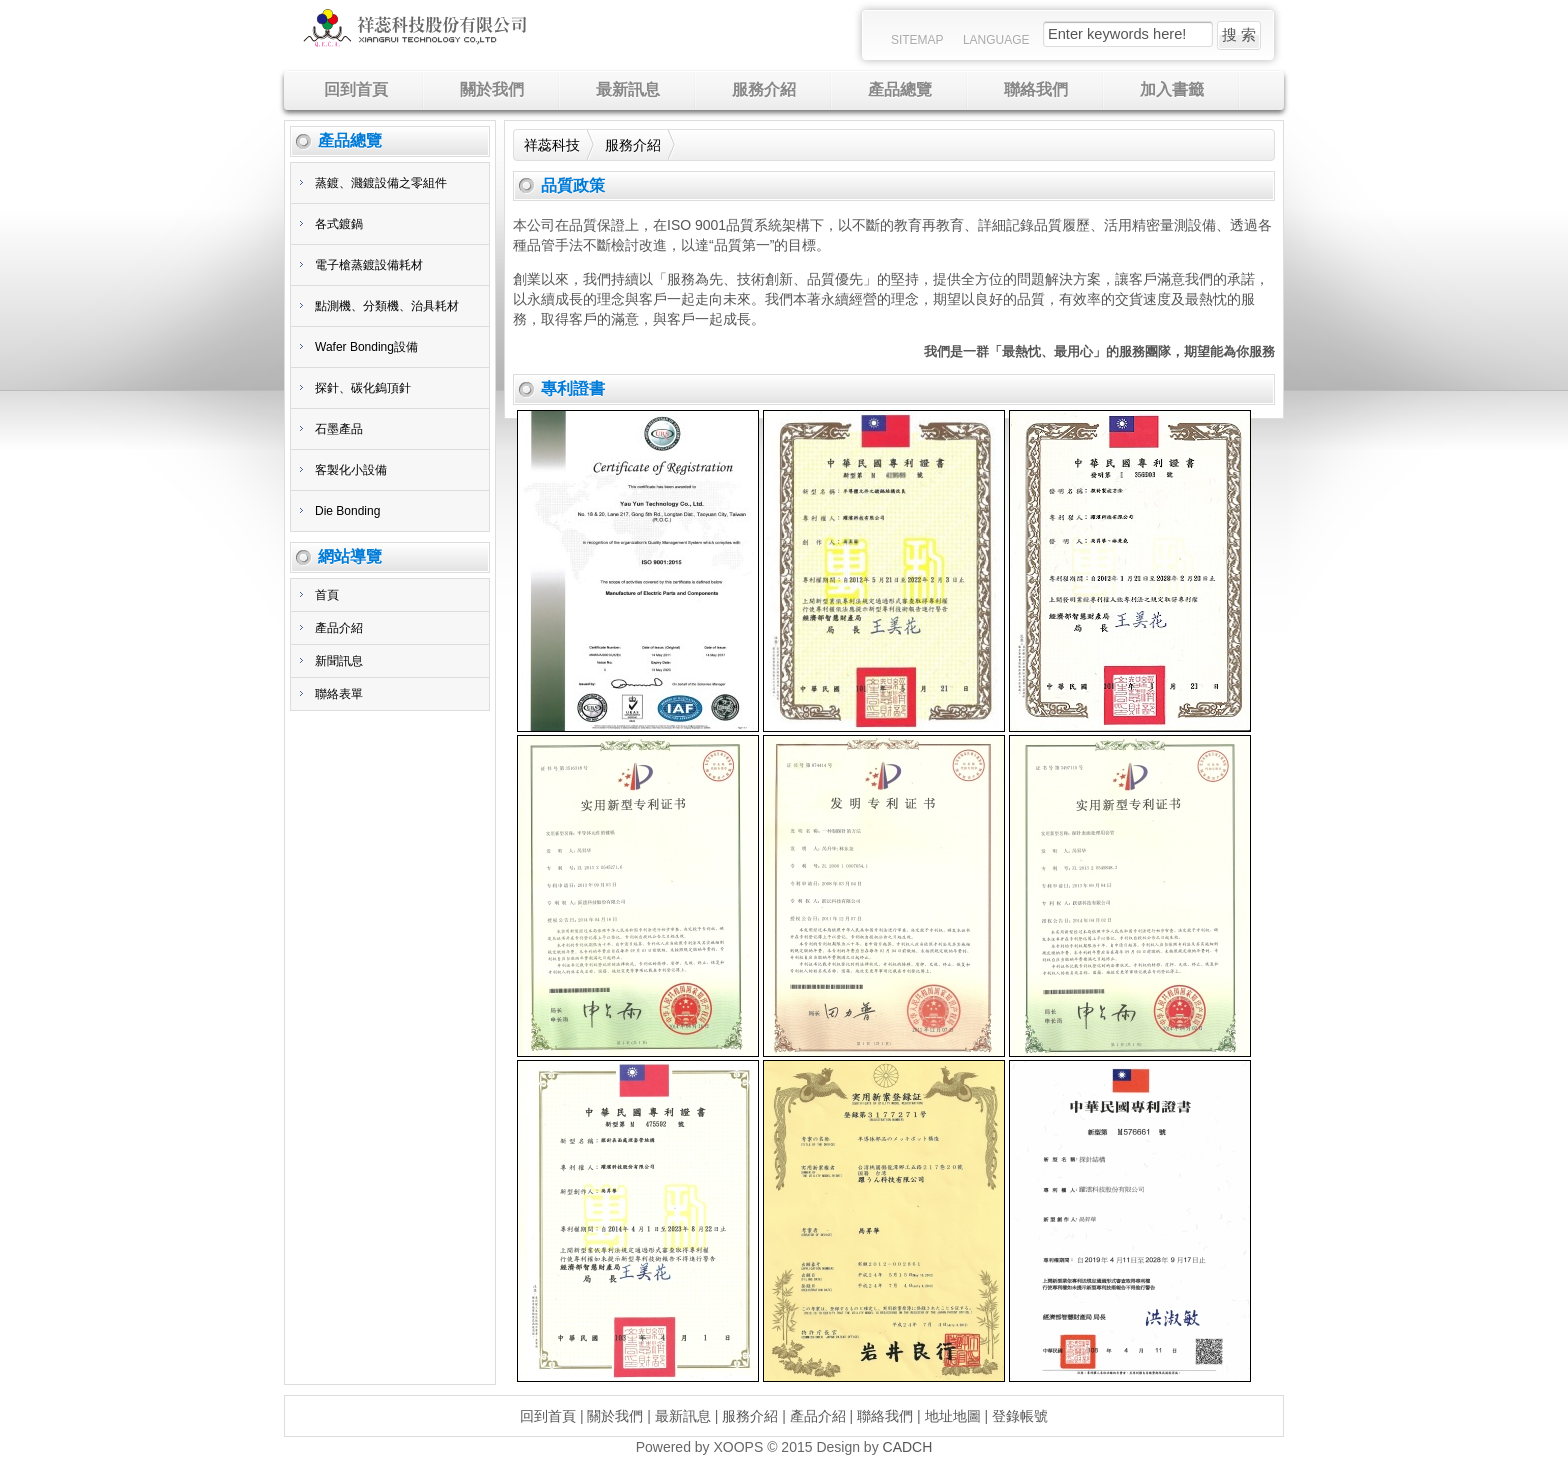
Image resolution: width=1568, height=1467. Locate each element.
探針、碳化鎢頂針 (363, 388)
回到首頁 (548, 1416)
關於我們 (615, 1416)
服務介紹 (633, 145)
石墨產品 (339, 429)
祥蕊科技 (552, 145)
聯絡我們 (885, 1416)
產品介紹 (339, 628)
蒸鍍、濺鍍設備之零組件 (381, 183)
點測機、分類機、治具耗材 (387, 306)
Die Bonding (347, 511)
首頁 (327, 595)
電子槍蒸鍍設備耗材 (369, 265)
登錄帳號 (1020, 1416)
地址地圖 (953, 1416)
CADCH (908, 1447)
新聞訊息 (339, 661)
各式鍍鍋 (339, 224)
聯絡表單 (339, 694)
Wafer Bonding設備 (366, 347)
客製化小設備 (351, 470)
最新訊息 (683, 1416)
